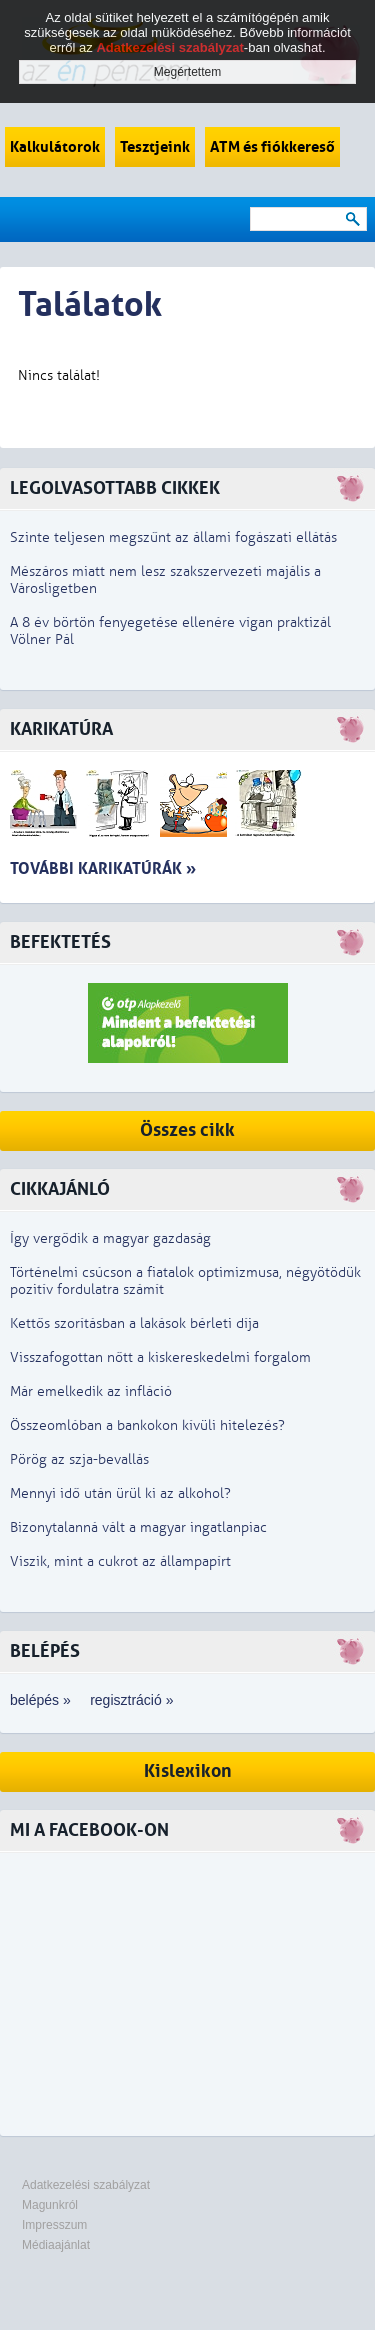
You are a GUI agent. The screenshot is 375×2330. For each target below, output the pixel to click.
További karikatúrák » (103, 868)
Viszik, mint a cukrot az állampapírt (120, 1561)
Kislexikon (188, 1771)
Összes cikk (187, 1130)
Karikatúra (61, 729)
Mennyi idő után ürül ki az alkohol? (120, 1493)
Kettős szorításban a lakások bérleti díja (134, 1323)
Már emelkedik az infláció (91, 1391)
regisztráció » (131, 1700)
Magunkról (50, 2205)
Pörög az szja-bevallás (79, 1459)
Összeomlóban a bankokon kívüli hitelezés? (147, 1425)
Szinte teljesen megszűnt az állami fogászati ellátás (173, 537)
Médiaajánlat (56, 2245)
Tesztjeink (155, 147)
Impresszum (54, 2225)
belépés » (40, 1700)
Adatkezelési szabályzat (86, 2185)
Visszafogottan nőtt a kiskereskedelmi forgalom (160, 1357)
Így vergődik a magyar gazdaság (110, 1238)
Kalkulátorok (55, 147)
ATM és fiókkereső (272, 147)
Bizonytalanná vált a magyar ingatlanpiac (138, 1527)
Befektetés (60, 942)
